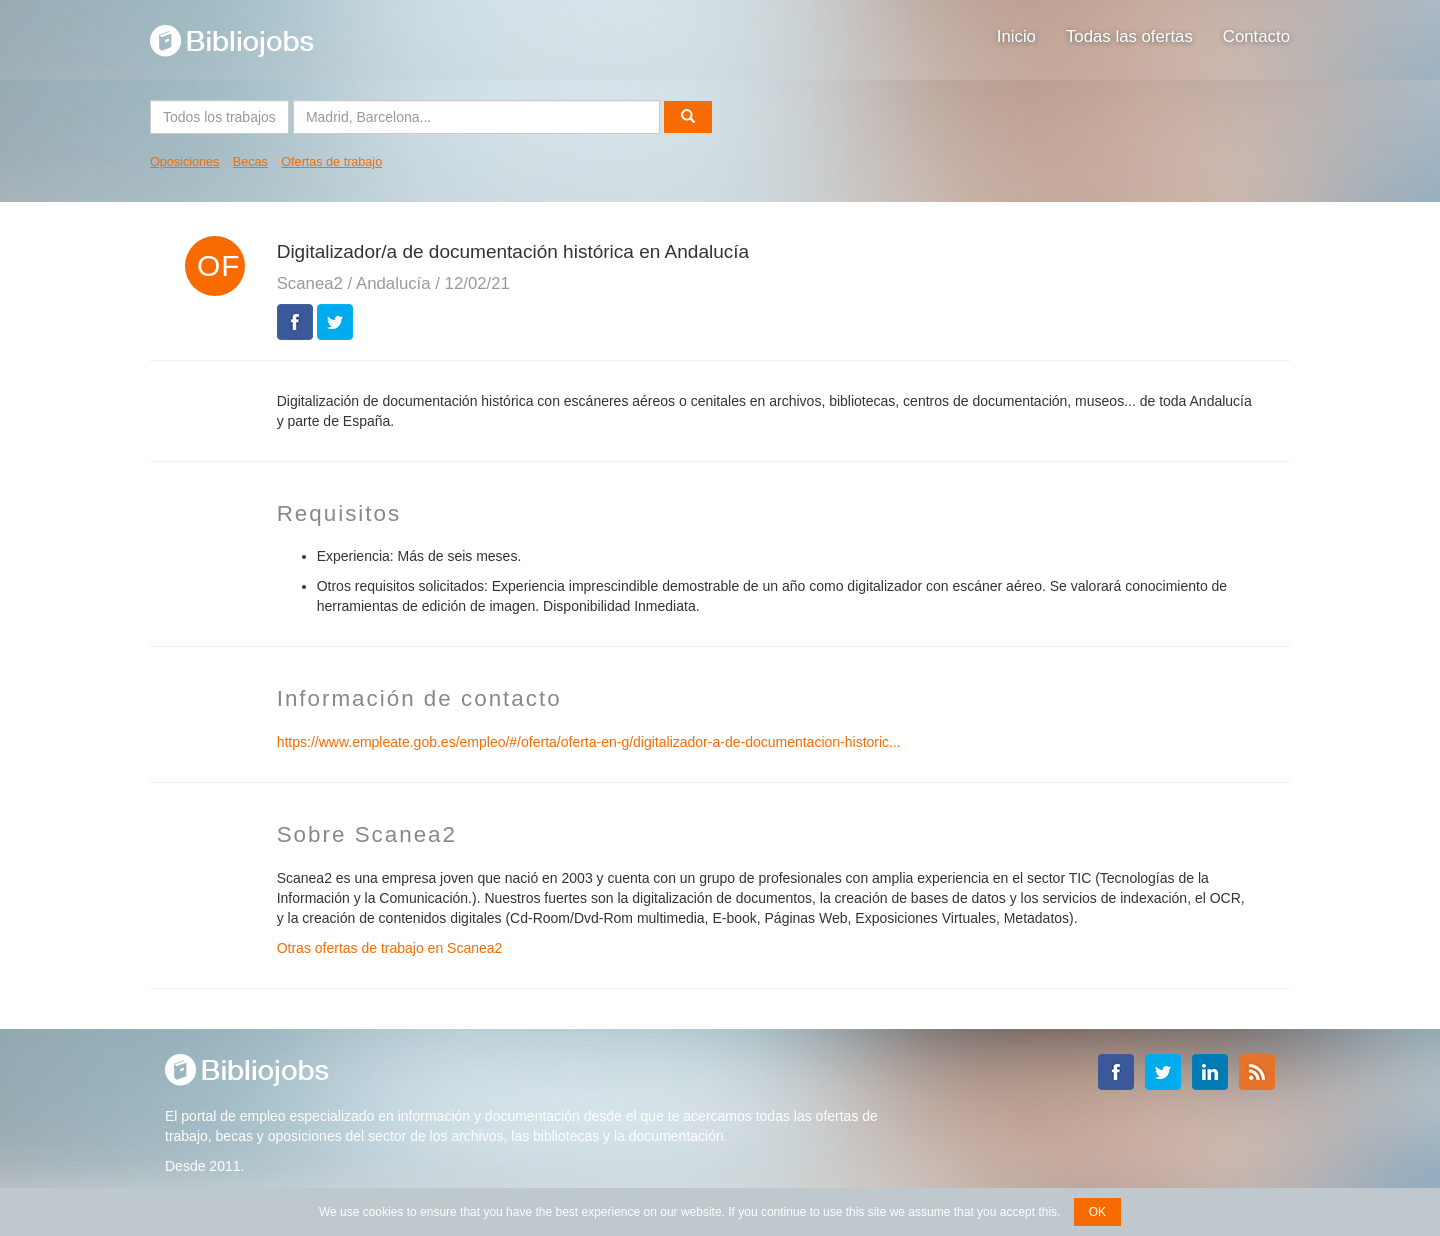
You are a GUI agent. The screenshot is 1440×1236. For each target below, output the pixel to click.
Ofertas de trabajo (331, 162)
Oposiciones (184, 162)
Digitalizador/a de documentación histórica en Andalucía (513, 251)
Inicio (1016, 36)
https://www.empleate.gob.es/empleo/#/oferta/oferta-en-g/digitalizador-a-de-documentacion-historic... (589, 742)
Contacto (1256, 36)
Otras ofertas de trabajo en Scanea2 (390, 948)
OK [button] (1097, 1212)
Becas (250, 162)
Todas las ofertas (1129, 36)
